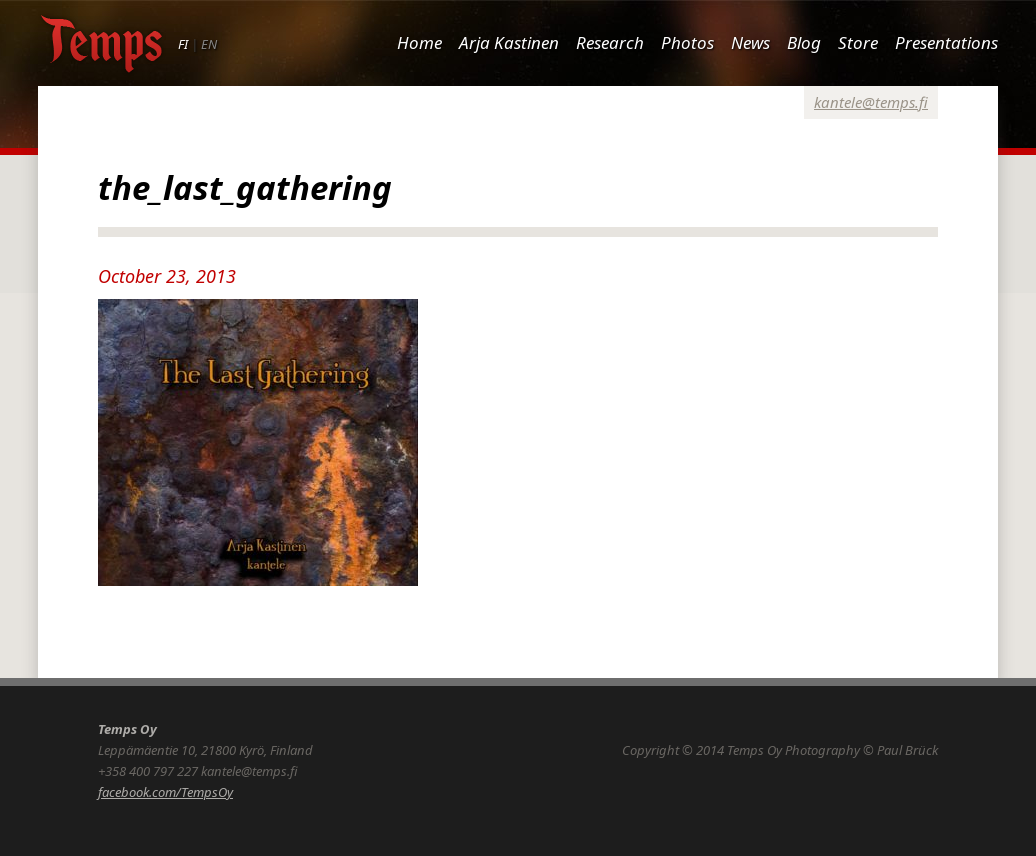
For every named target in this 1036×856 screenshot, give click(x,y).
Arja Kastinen (509, 42)
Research (610, 42)
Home (419, 42)
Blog (804, 42)
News (750, 42)
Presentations (946, 42)
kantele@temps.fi (871, 102)
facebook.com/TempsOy (165, 792)
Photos (687, 42)
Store (858, 42)
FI (183, 44)
